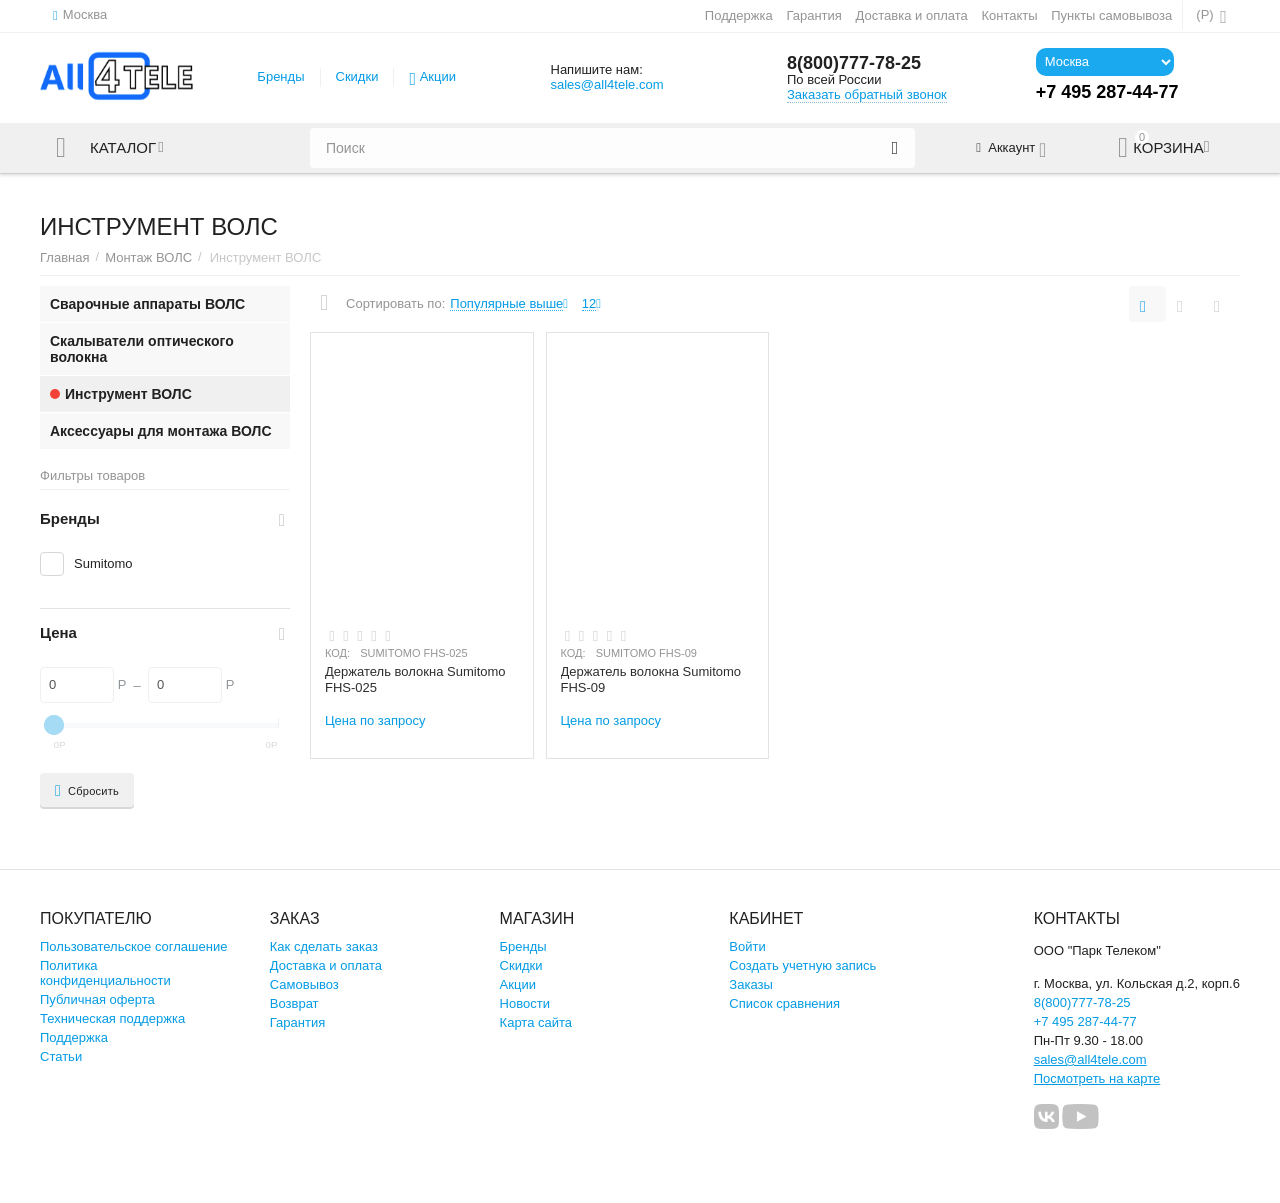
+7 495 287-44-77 (1085, 1021)
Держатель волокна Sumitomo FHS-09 (651, 680)
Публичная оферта (97, 999)
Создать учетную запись (802, 965)
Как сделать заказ (324, 946)
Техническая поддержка (112, 1018)
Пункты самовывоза (1111, 15)
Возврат (294, 1003)
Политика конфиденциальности (105, 973)
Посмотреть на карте (1097, 1078)
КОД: (337, 653)
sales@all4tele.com (606, 84)
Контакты (1009, 15)
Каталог (123, 148)
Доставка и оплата (912, 15)
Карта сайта (536, 1022)
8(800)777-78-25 (854, 63)
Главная (65, 257)
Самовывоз (304, 984)
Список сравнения (784, 1003)
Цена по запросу (375, 720)
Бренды (280, 76)
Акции (438, 76)
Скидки (357, 76)
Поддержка (739, 15)
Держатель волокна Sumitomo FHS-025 (415, 680)
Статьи (61, 1056)
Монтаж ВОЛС (148, 257)
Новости (525, 1003)
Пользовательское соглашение (133, 946)
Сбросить (87, 791)
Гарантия (814, 15)
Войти (747, 946)
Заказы (751, 984)
